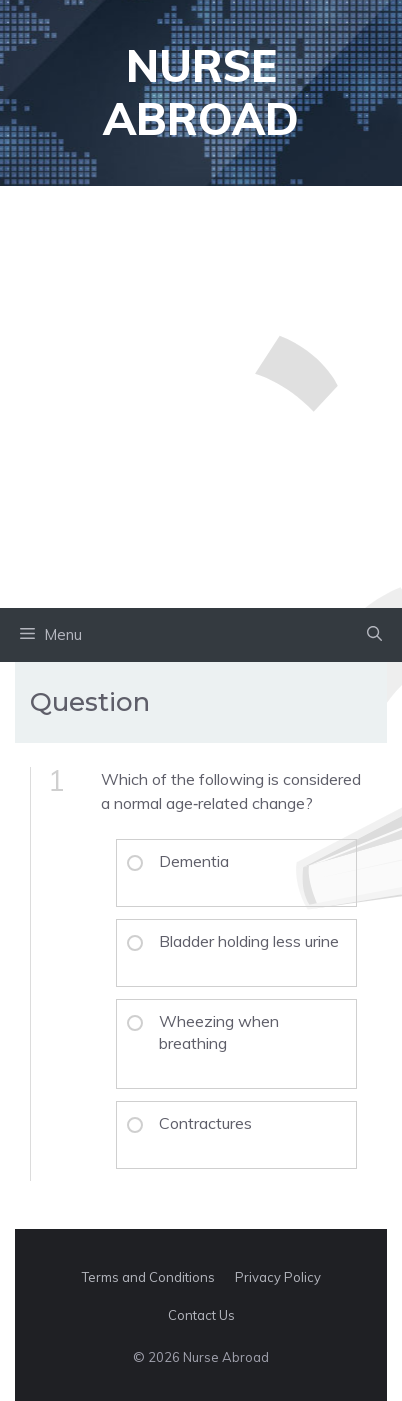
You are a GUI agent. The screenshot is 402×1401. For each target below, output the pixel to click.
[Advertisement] (201, 397)
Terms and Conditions (148, 1277)
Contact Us (201, 1315)
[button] (374, 635)
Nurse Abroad (201, 92)
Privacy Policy (278, 1277)
